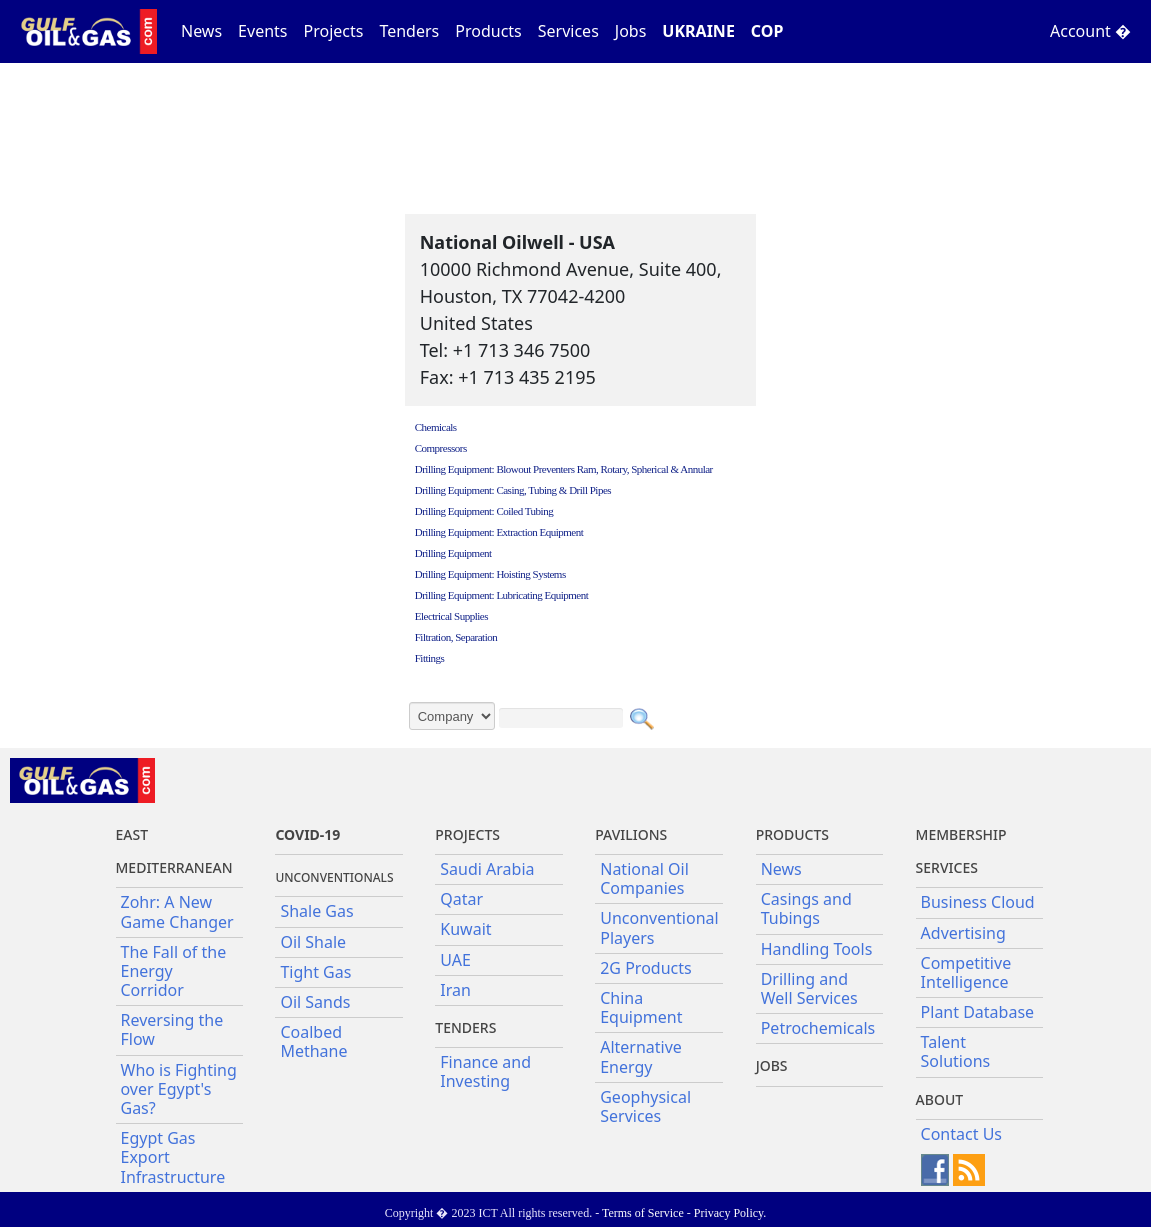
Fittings (430, 658)
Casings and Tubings (806, 908)
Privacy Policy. (730, 1213)
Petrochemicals (818, 1028)
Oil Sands (315, 1002)
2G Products (645, 968)
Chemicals (436, 427)
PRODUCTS (792, 834)
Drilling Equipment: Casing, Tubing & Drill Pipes (513, 490)
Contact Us (961, 1134)
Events (262, 31)
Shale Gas (316, 911)
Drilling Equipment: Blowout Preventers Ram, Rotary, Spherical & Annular (564, 469)
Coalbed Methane (313, 1041)
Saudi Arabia (487, 869)
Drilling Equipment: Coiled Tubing (484, 511)
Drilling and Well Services (809, 988)
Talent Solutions (956, 1051)
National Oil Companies (644, 878)
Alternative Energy (641, 1056)
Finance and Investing (485, 1071)
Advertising (963, 933)
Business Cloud (978, 902)
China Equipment (641, 1007)
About (940, 1099)
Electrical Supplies (451, 616)
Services (568, 31)
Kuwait (465, 929)
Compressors (441, 448)
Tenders (409, 31)
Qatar (461, 899)
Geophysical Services (645, 1106)
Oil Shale (313, 942)
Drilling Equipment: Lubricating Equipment (502, 595)
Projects (334, 31)
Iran (455, 990)
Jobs (631, 31)
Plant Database (978, 1012)
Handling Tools (817, 949)
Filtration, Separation (456, 637)
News (201, 31)
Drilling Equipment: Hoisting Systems (490, 574)
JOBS (772, 1065)
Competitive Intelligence (966, 972)
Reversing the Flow (172, 1029)
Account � (1090, 31)
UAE (455, 960)
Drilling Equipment (453, 553)
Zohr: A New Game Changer (177, 911)
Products (488, 31)
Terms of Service (643, 1213)
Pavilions (631, 834)
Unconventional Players (659, 927)
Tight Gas (315, 972)
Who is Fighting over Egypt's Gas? (179, 1089)
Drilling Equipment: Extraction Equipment (499, 532)
